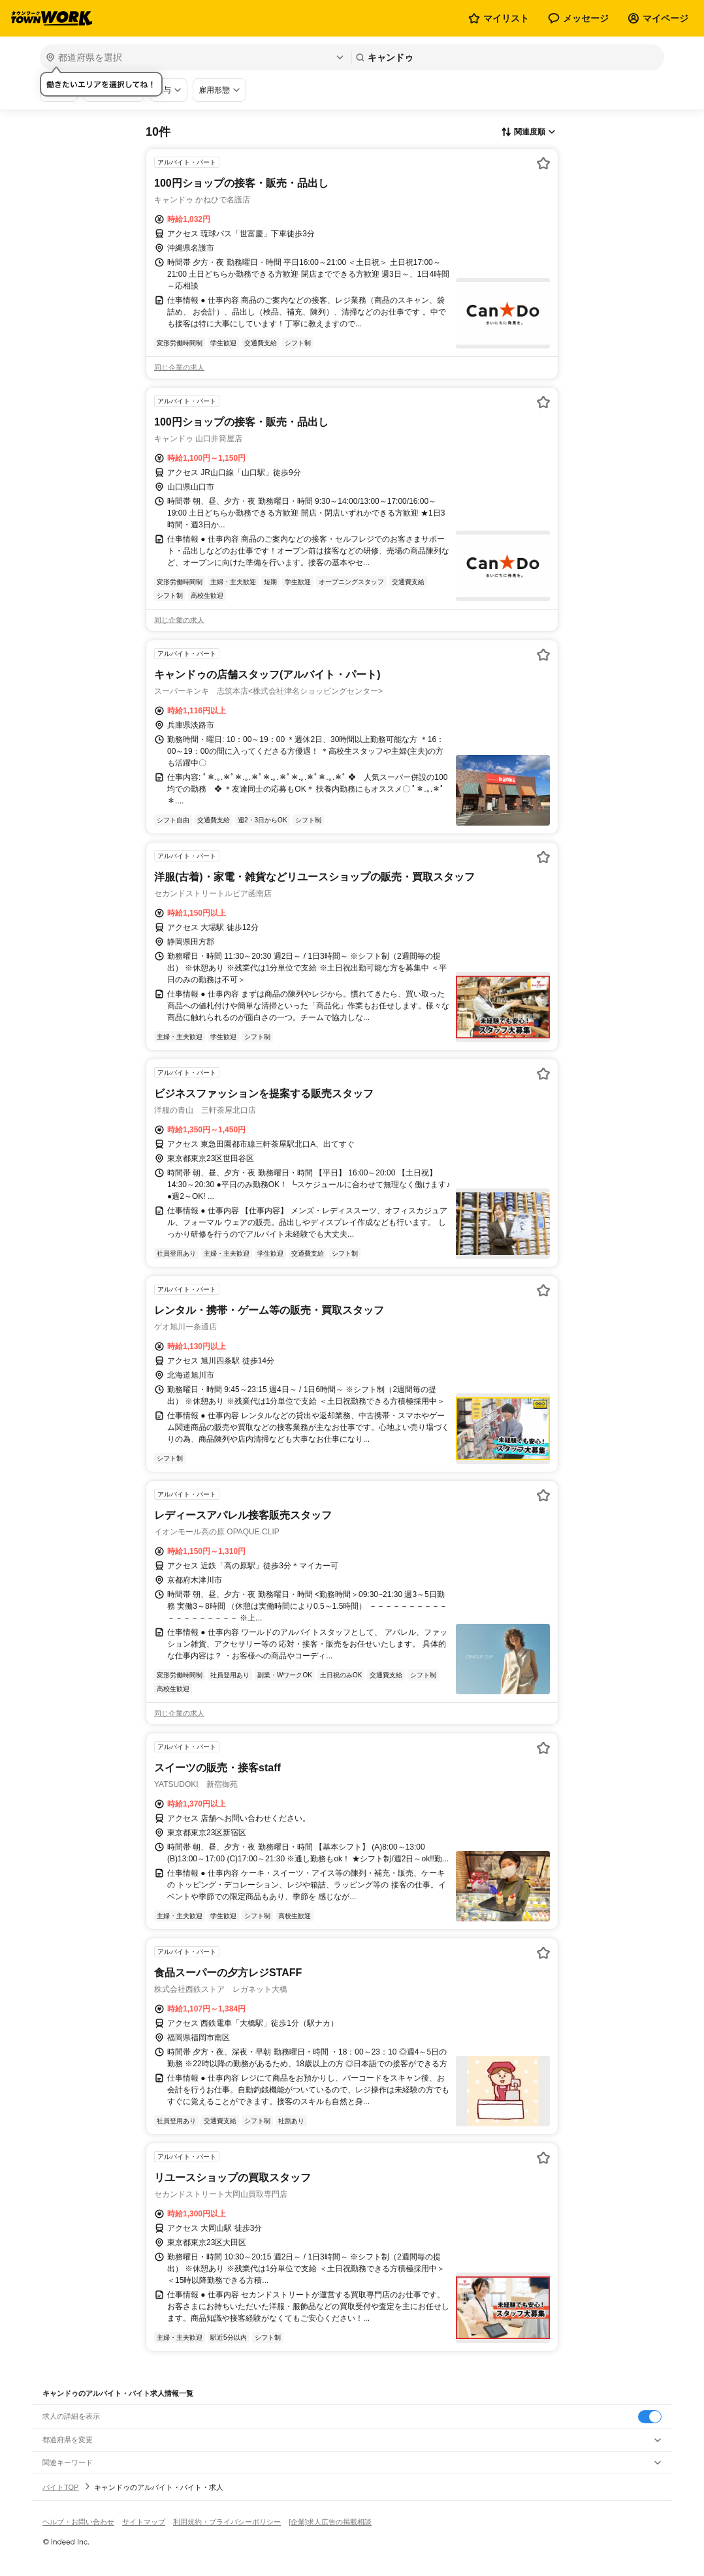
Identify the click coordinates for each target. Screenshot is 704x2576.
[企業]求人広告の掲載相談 (330, 2522)
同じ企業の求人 (179, 367)
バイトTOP (60, 2487)
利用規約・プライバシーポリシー (227, 2522)
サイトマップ (143, 2522)
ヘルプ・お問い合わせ (78, 2522)
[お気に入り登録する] (543, 163)
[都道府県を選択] (194, 57)
